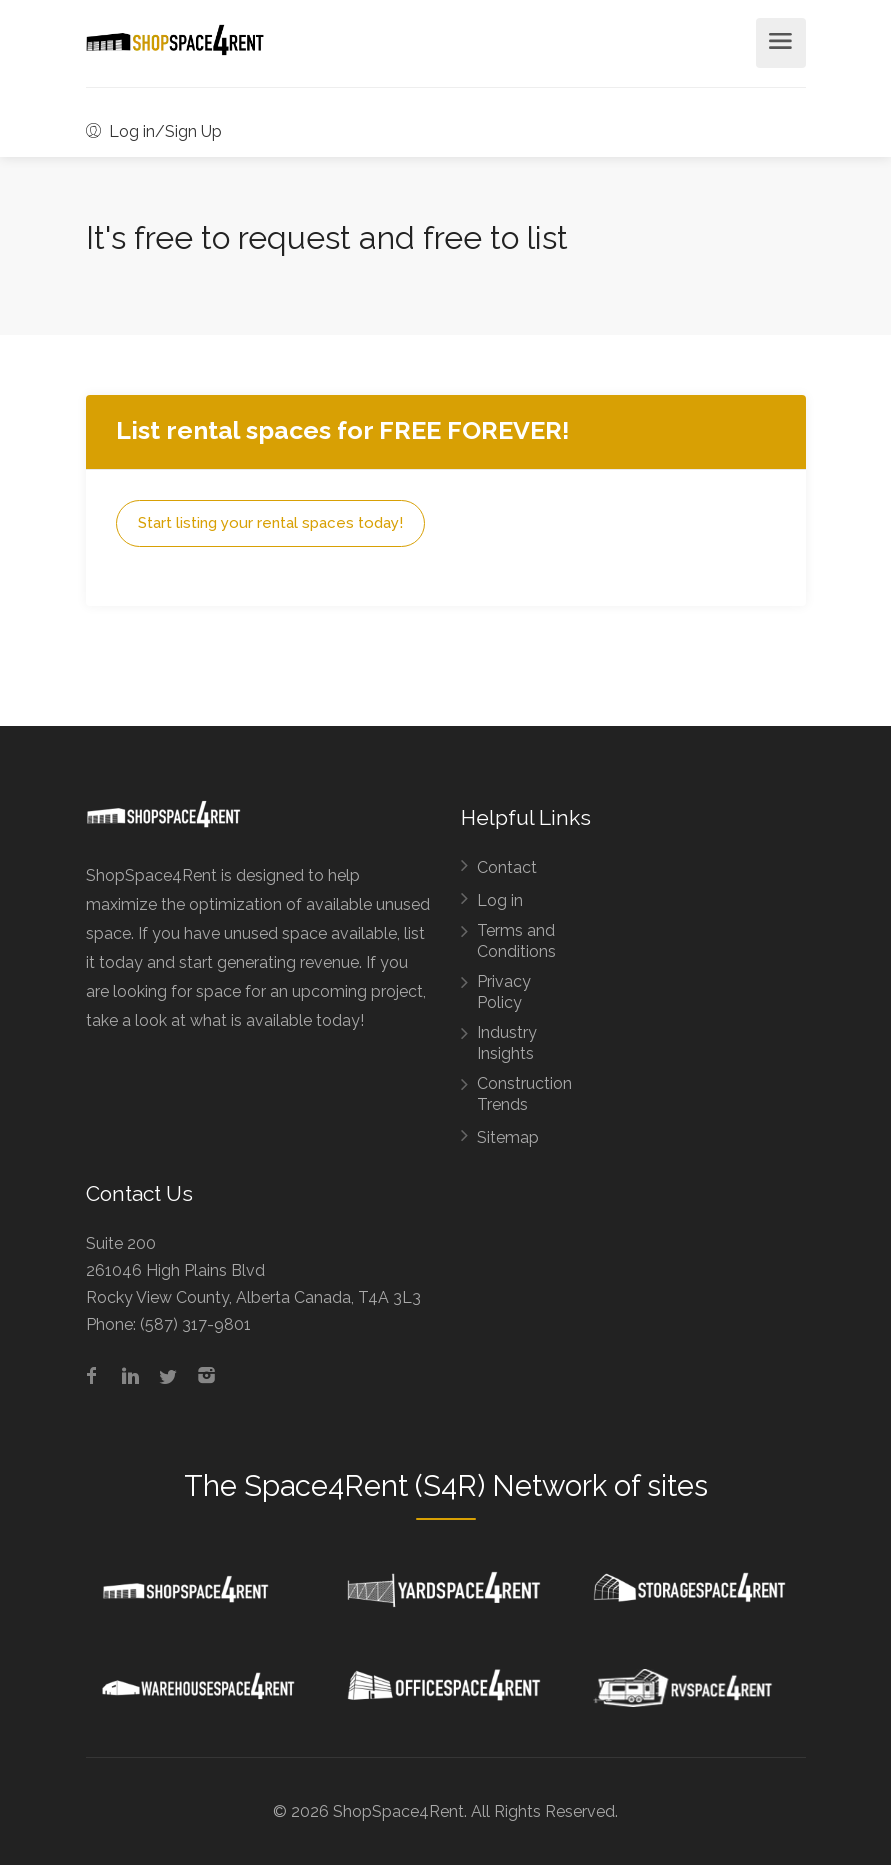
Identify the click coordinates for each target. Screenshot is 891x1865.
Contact (507, 867)
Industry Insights (507, 1043)
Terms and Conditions (516, 941)
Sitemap (508, 1137)
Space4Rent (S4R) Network (425, 1486)
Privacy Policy (504, 992)
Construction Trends (524, 1094)
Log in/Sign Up (154, 131)
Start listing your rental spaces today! (270, 523)
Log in (500, 900)
